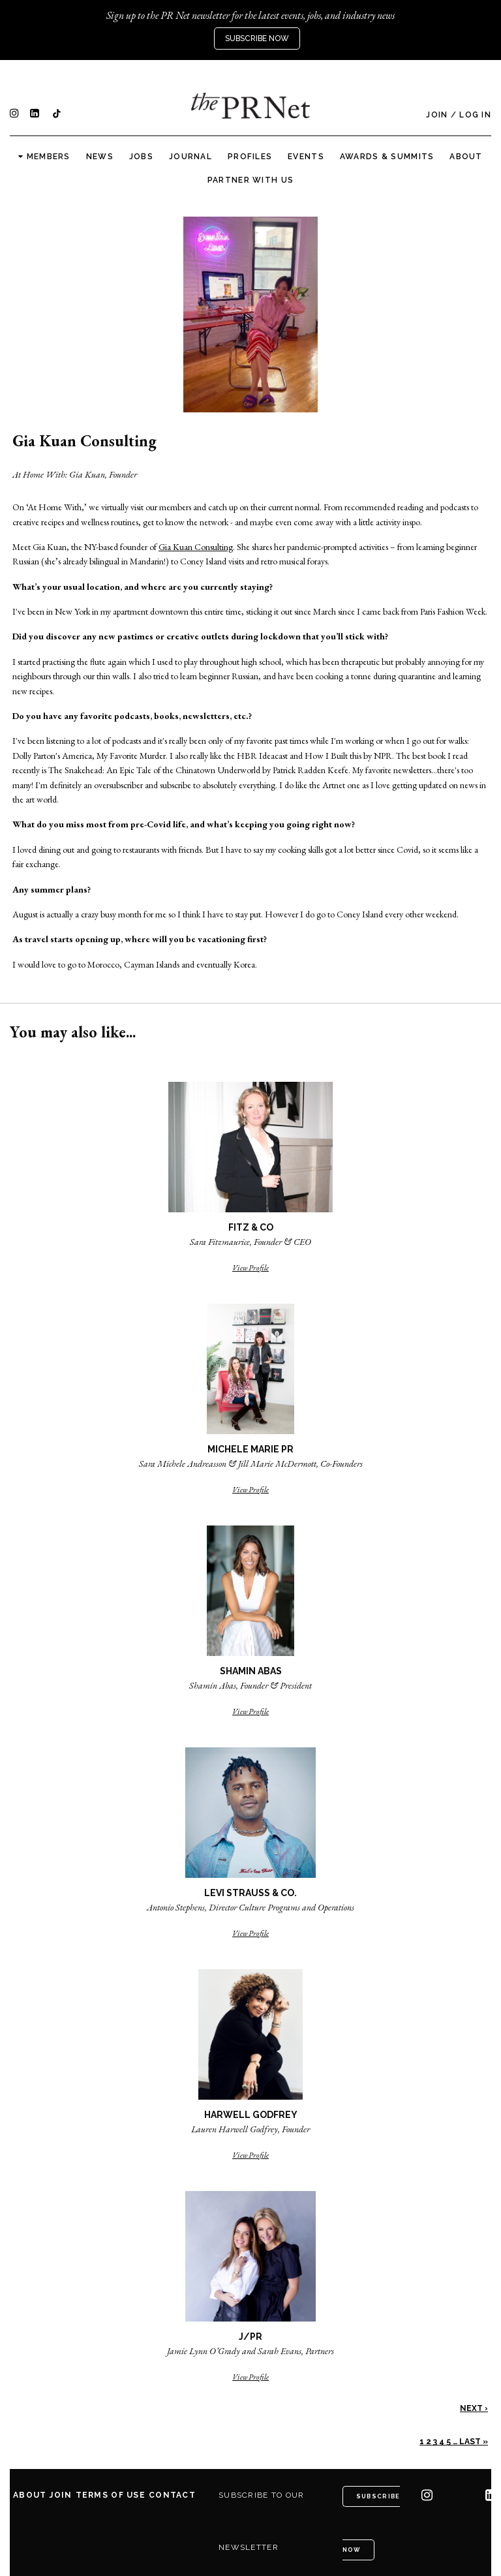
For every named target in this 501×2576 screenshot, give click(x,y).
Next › (474, 2408)
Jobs (141, 157)
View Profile (250, 1268)
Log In (475, 114)
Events (306, 157)
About (465, 157)
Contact (172, 2495)
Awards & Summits (387, 157)
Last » (473, 2441)
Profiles (250, 157)
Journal (190, 157)
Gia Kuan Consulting (196, 547)
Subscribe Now (257, 38)
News (100, 157)
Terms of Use (110, 2495)
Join (437, 114)
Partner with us (250, 180)
